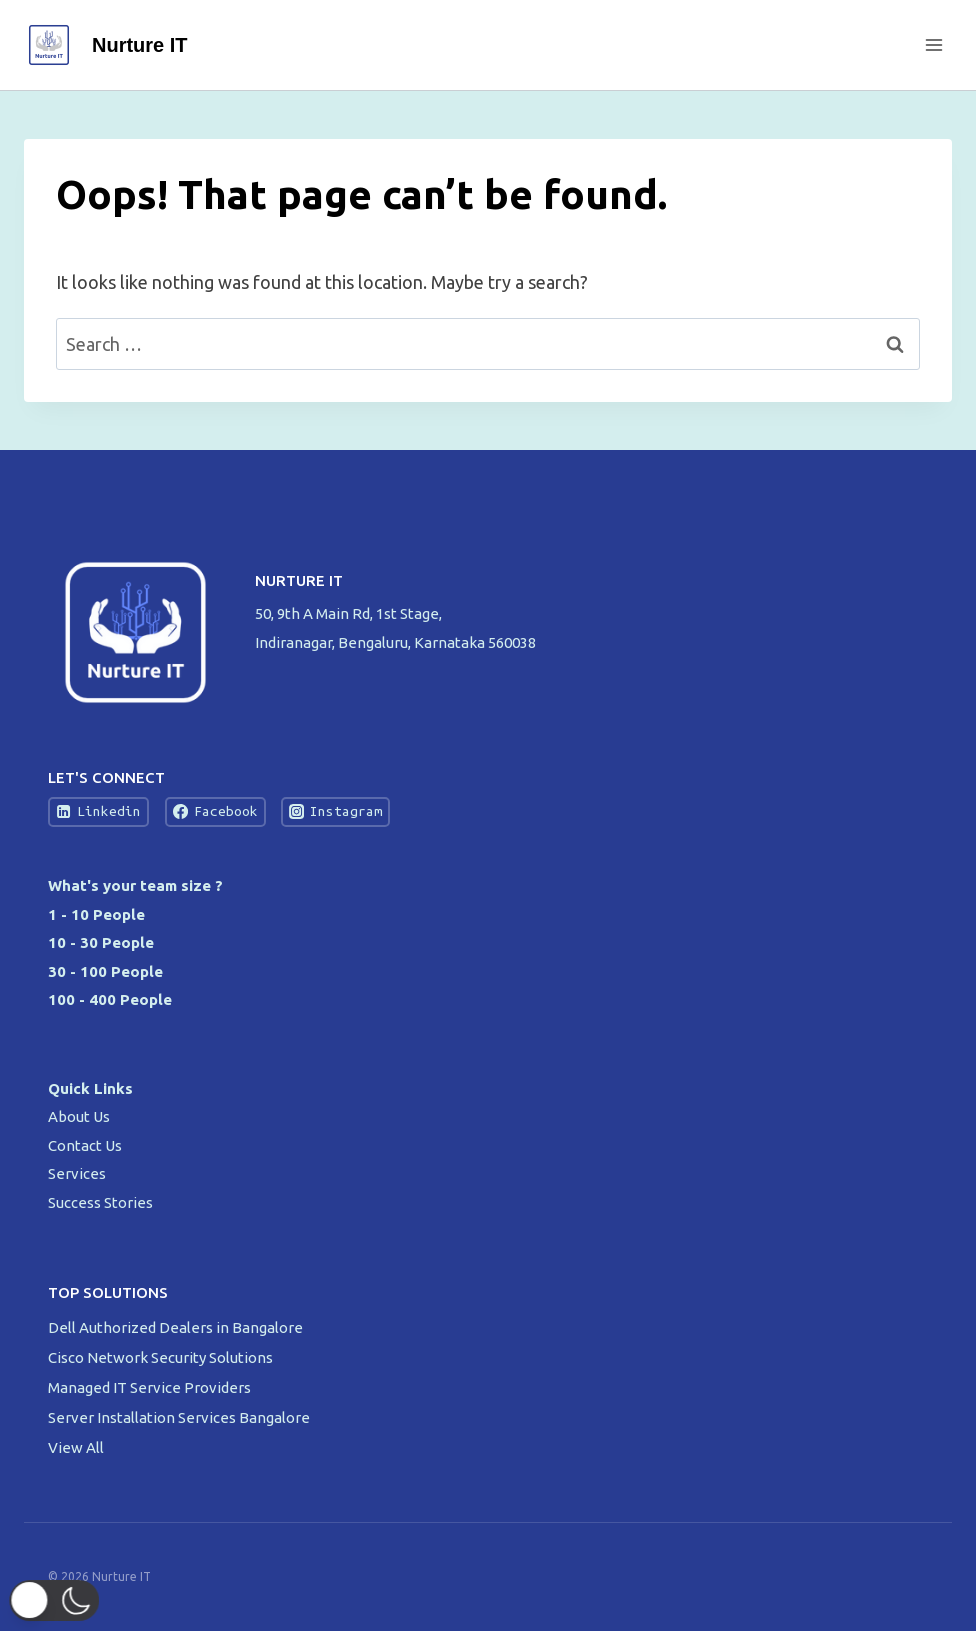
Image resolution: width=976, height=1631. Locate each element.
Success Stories (100, 1202)
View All (76, 1447)
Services (77, 1173)
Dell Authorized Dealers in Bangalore (177, 1327)
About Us (79, 1116)
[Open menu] (933, 44)
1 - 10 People (96, 914)
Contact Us (85, 1145)
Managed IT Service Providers (151, 1387)
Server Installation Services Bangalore (180, 1417)
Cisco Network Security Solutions (162, 1357)
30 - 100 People (105, 971)
